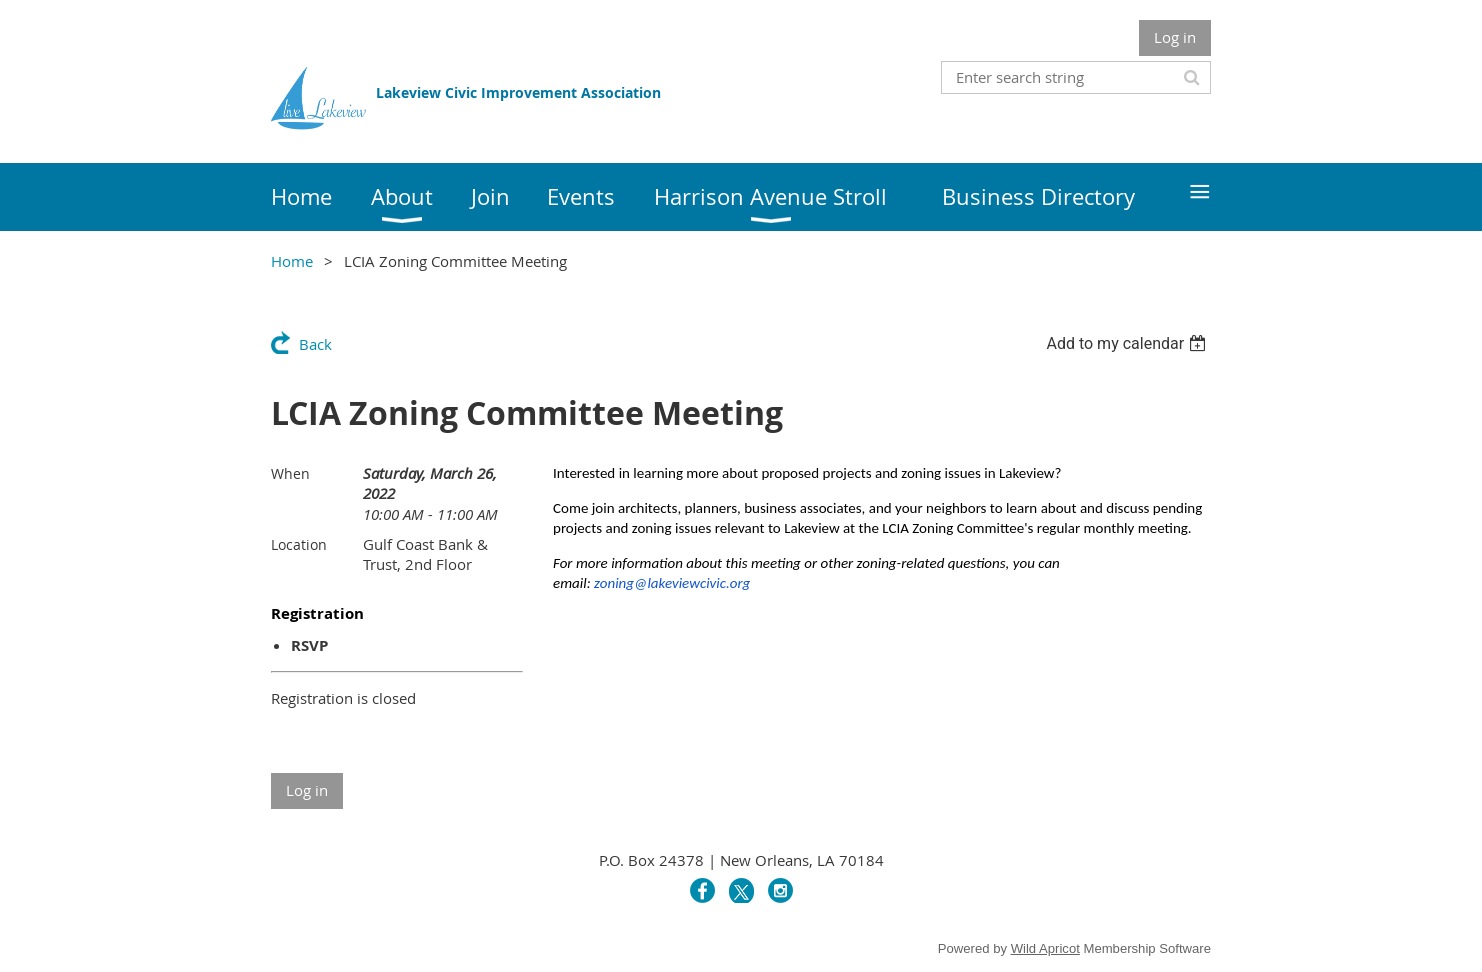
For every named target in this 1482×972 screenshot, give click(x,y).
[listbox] (1128, 343)
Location (299, 544)
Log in (1175, 37)
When (290, 473)
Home (292, 261)
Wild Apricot (1045, 948)
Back (315, 344)
